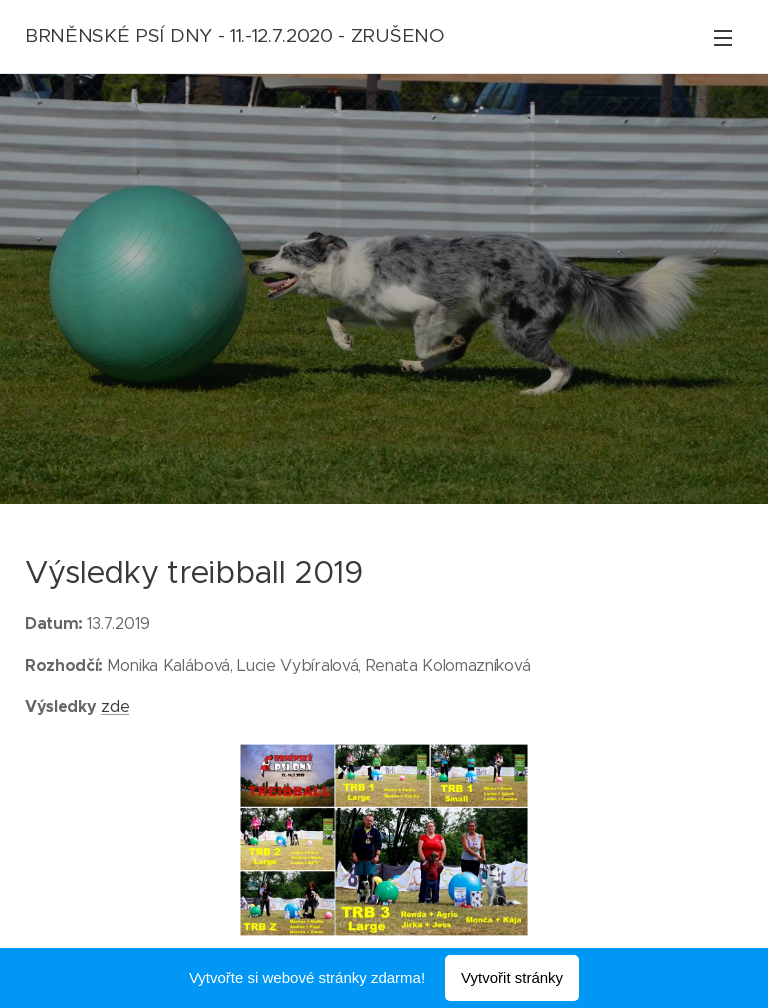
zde (115, 706)
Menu (723, 38)
